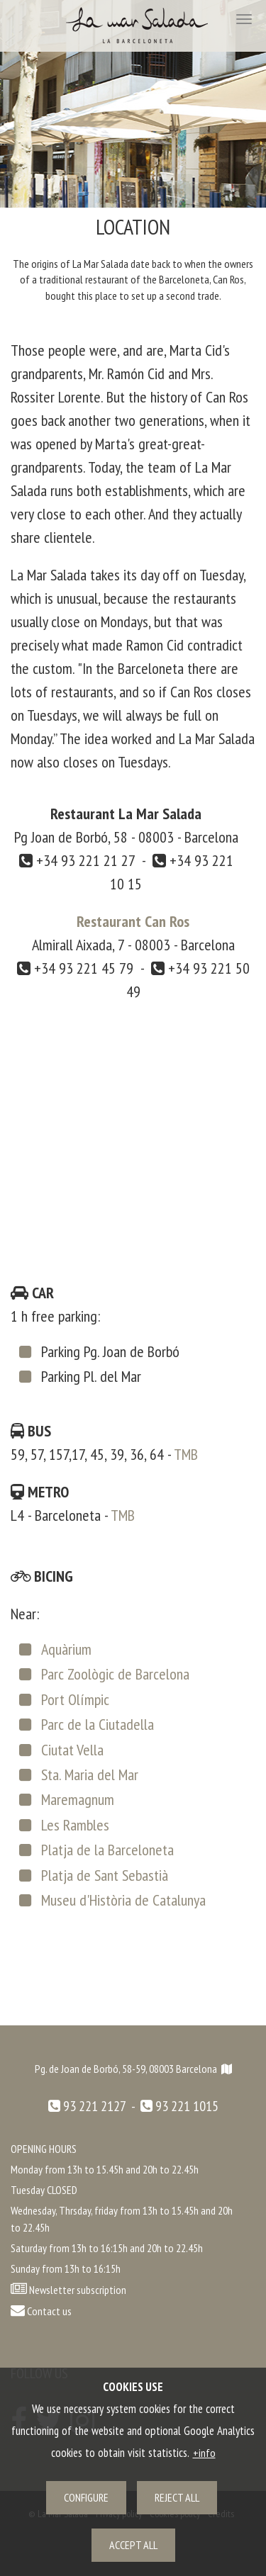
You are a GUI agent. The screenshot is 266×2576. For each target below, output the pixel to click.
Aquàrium (66, 1649)
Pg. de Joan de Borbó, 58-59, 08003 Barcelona (133, 2069)
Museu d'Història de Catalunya (123, 1900)
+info (204, 2453)
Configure (86, 2497)
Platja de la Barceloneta (107, 1850)
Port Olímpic (75, 1699)
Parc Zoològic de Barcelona (115, 1674)
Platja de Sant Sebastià (104, 1875)
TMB (186, 1454)
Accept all (133, 2545)
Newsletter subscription (77, 2290)
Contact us (41, 2311)
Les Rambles (75, 1825)
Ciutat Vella (72, 1750)
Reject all (177, 2497)
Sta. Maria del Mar (89, 1774)
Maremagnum (77, 1799)
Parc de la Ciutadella (97, 1724)
